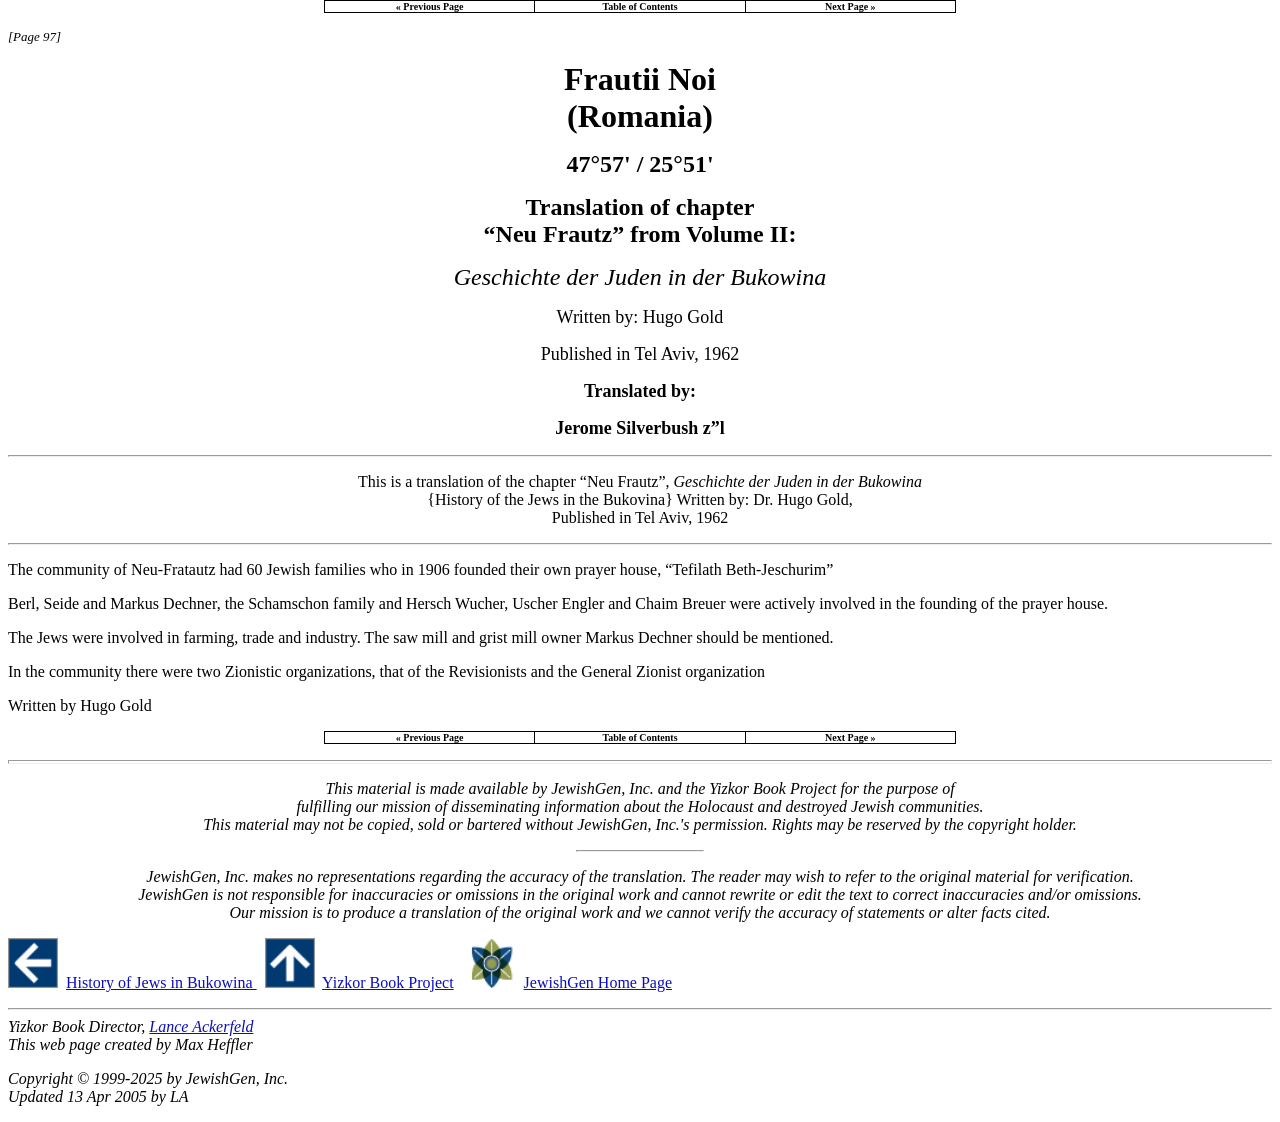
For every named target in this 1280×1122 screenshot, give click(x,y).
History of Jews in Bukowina (161, 982)
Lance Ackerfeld (201, 1026)
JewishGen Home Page (598, 982)
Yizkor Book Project (388, 982)
